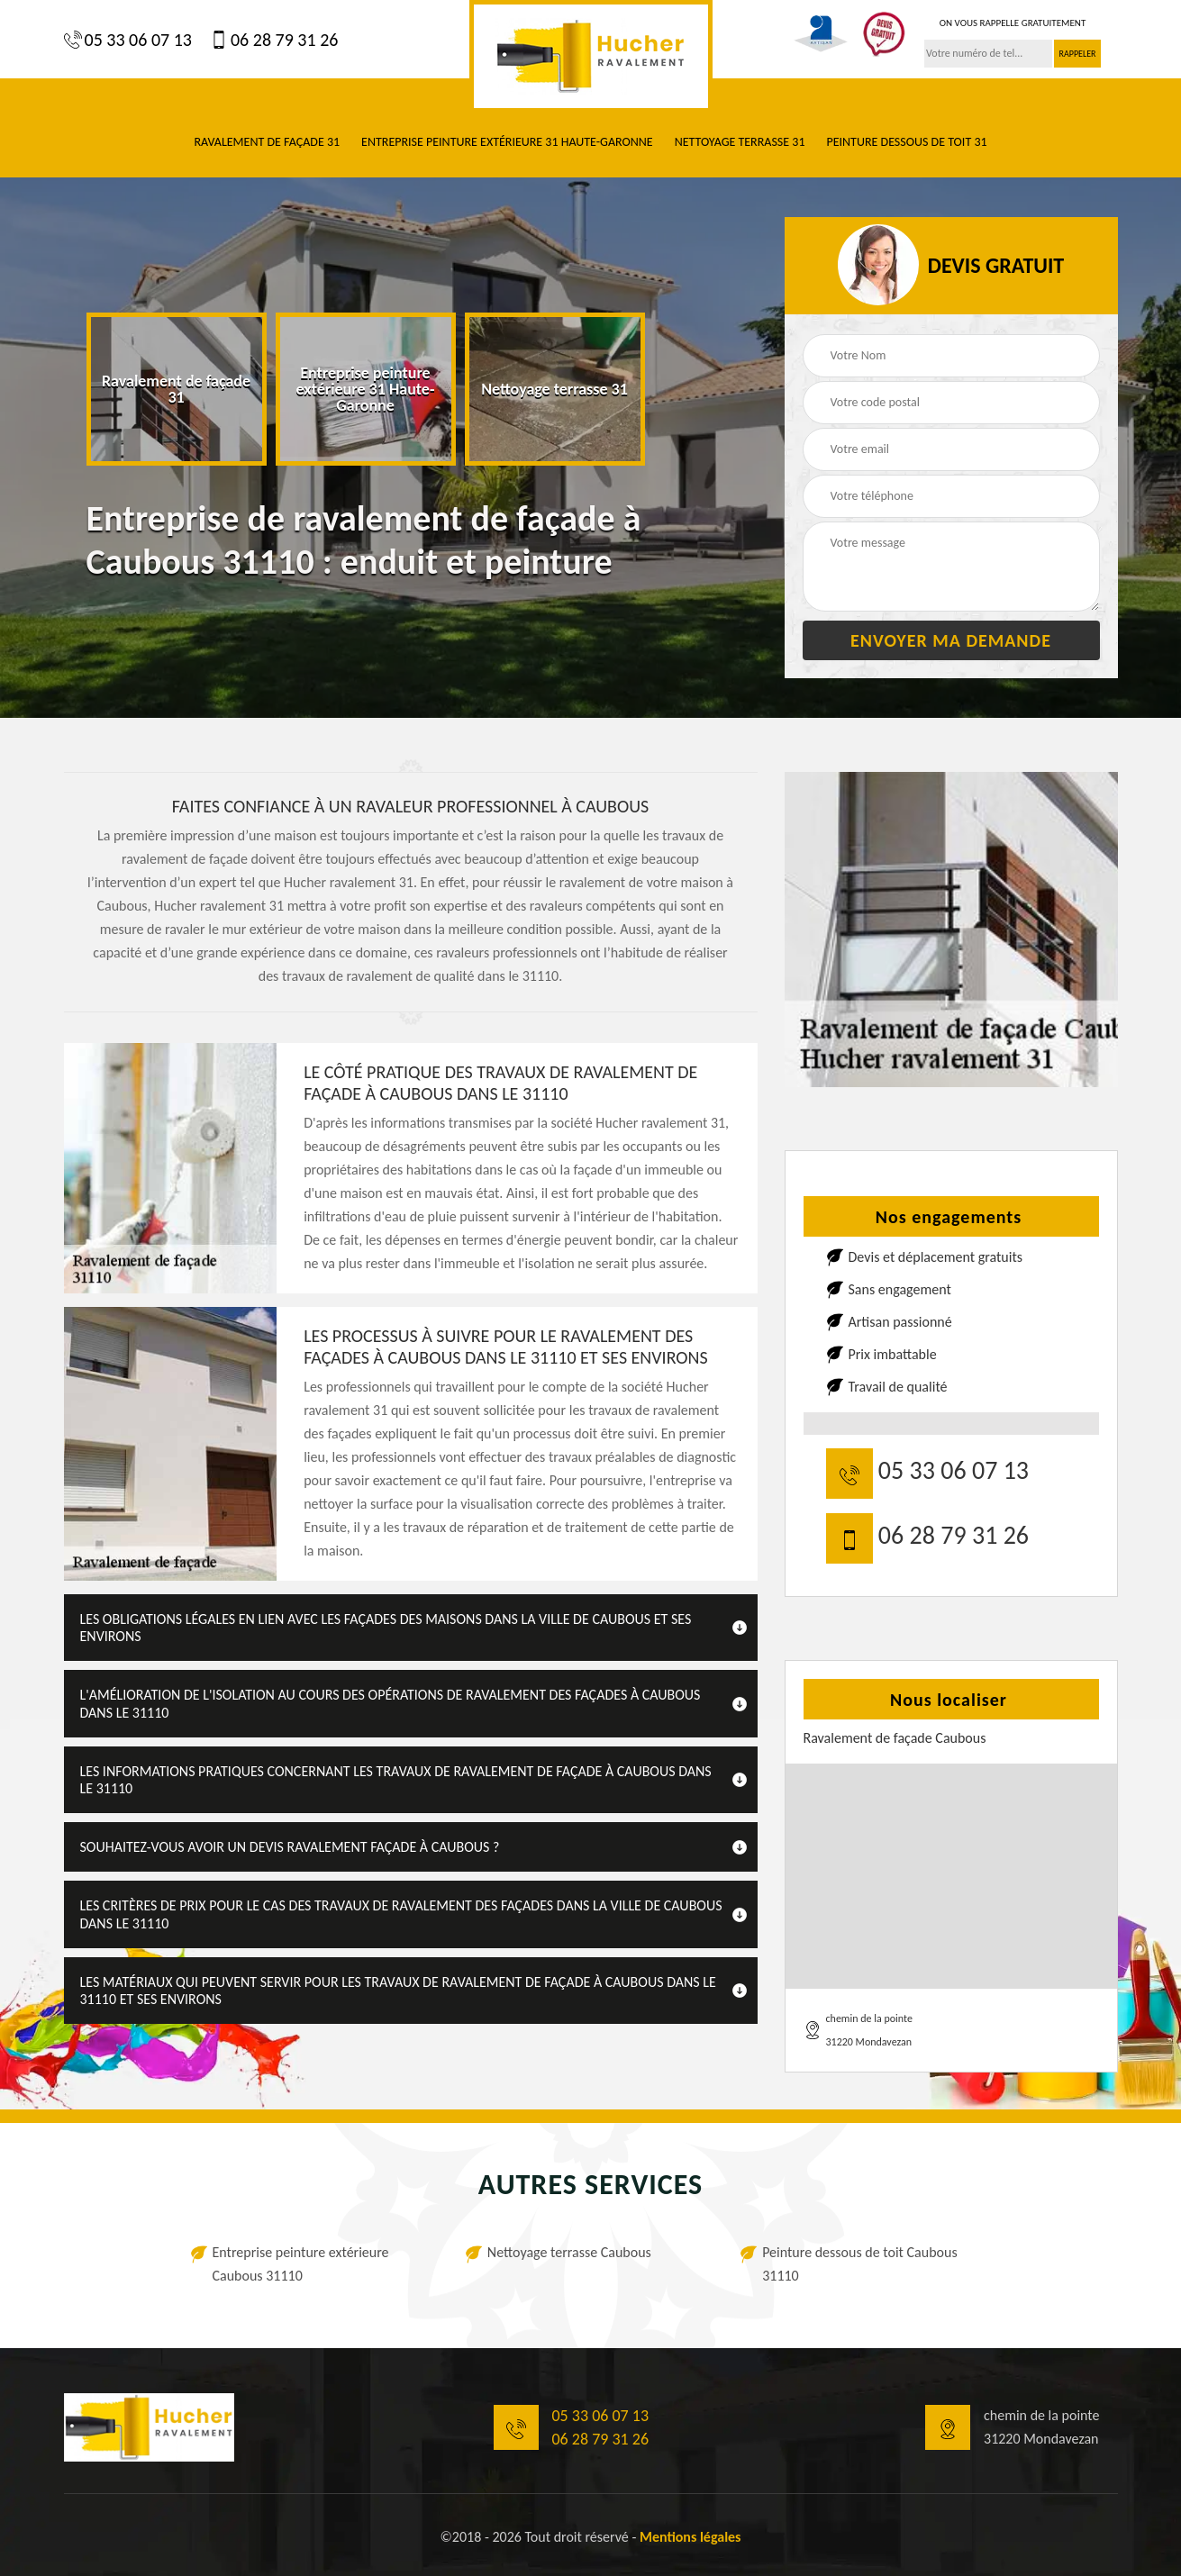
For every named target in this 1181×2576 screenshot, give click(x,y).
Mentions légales (690, 2536)
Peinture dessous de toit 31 (906, 142)
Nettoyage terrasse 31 (740, 142)
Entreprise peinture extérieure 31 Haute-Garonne (507, 142)
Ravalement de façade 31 (267, 142)
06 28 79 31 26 (274, 39)
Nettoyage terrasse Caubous (569, 2252)
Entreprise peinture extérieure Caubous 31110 (301, 2264)
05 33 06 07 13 (128, 39)
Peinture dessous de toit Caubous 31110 (860, 2264)
